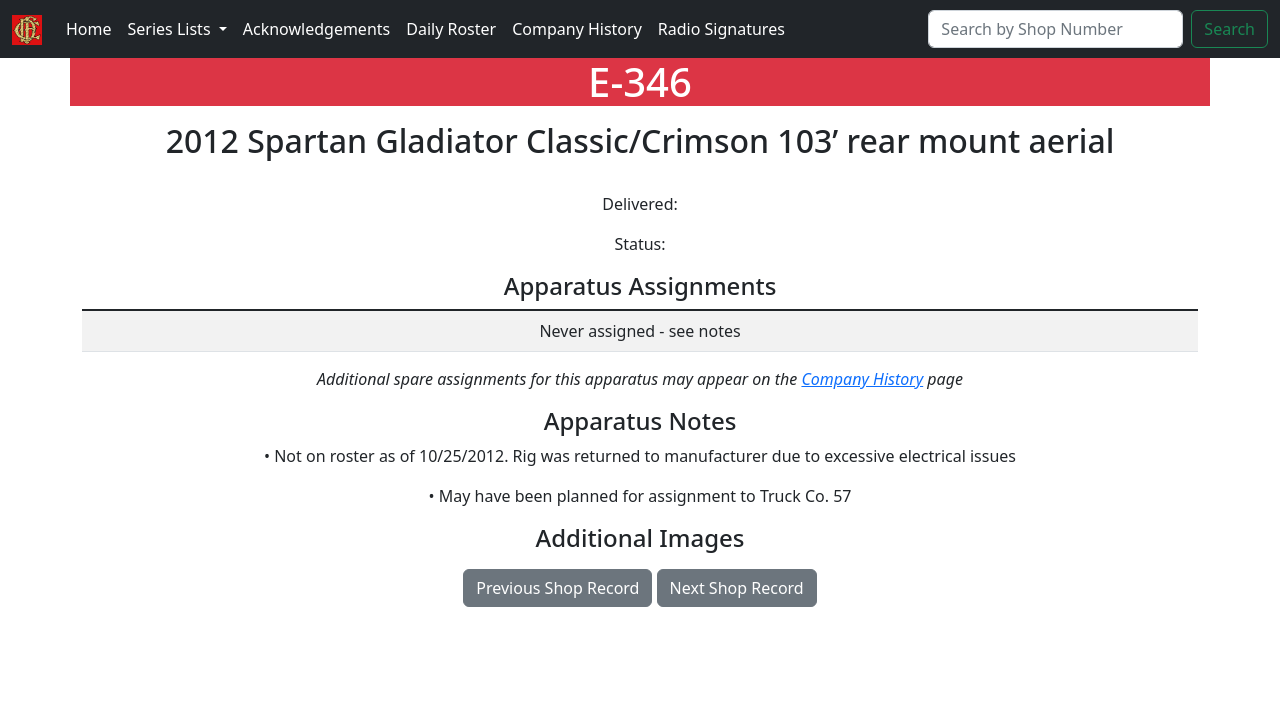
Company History (577, 29)
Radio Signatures (721, 29)
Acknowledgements (316, 29)
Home (89, 29)
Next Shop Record (737, 588)
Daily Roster (451, 29)
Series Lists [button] (171, 29)
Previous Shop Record (557, 588)
